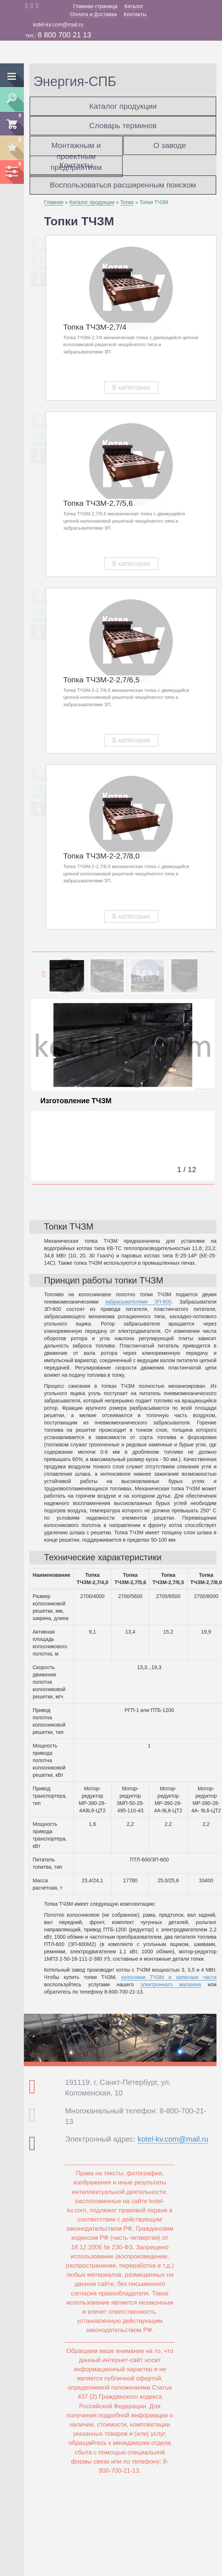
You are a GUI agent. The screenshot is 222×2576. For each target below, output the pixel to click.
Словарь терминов (123, 125)
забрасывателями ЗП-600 (138, 1302)
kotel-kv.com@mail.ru (58, 24)
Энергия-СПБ (74, 81)
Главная (53, 202)
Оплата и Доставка (93, 14)
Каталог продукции (123, 106)
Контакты (135, 14)
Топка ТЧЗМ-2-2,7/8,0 (101, 856)
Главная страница (95, 6)
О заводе (169, 145)
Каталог (133, 6)
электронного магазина (171, 1984)
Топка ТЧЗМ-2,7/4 (94, 327)
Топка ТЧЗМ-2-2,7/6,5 (101, 679)
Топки (127, 202)
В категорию (131, 387)
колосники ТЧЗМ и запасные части (168, 1977)
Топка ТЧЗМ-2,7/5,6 (98, 503)
